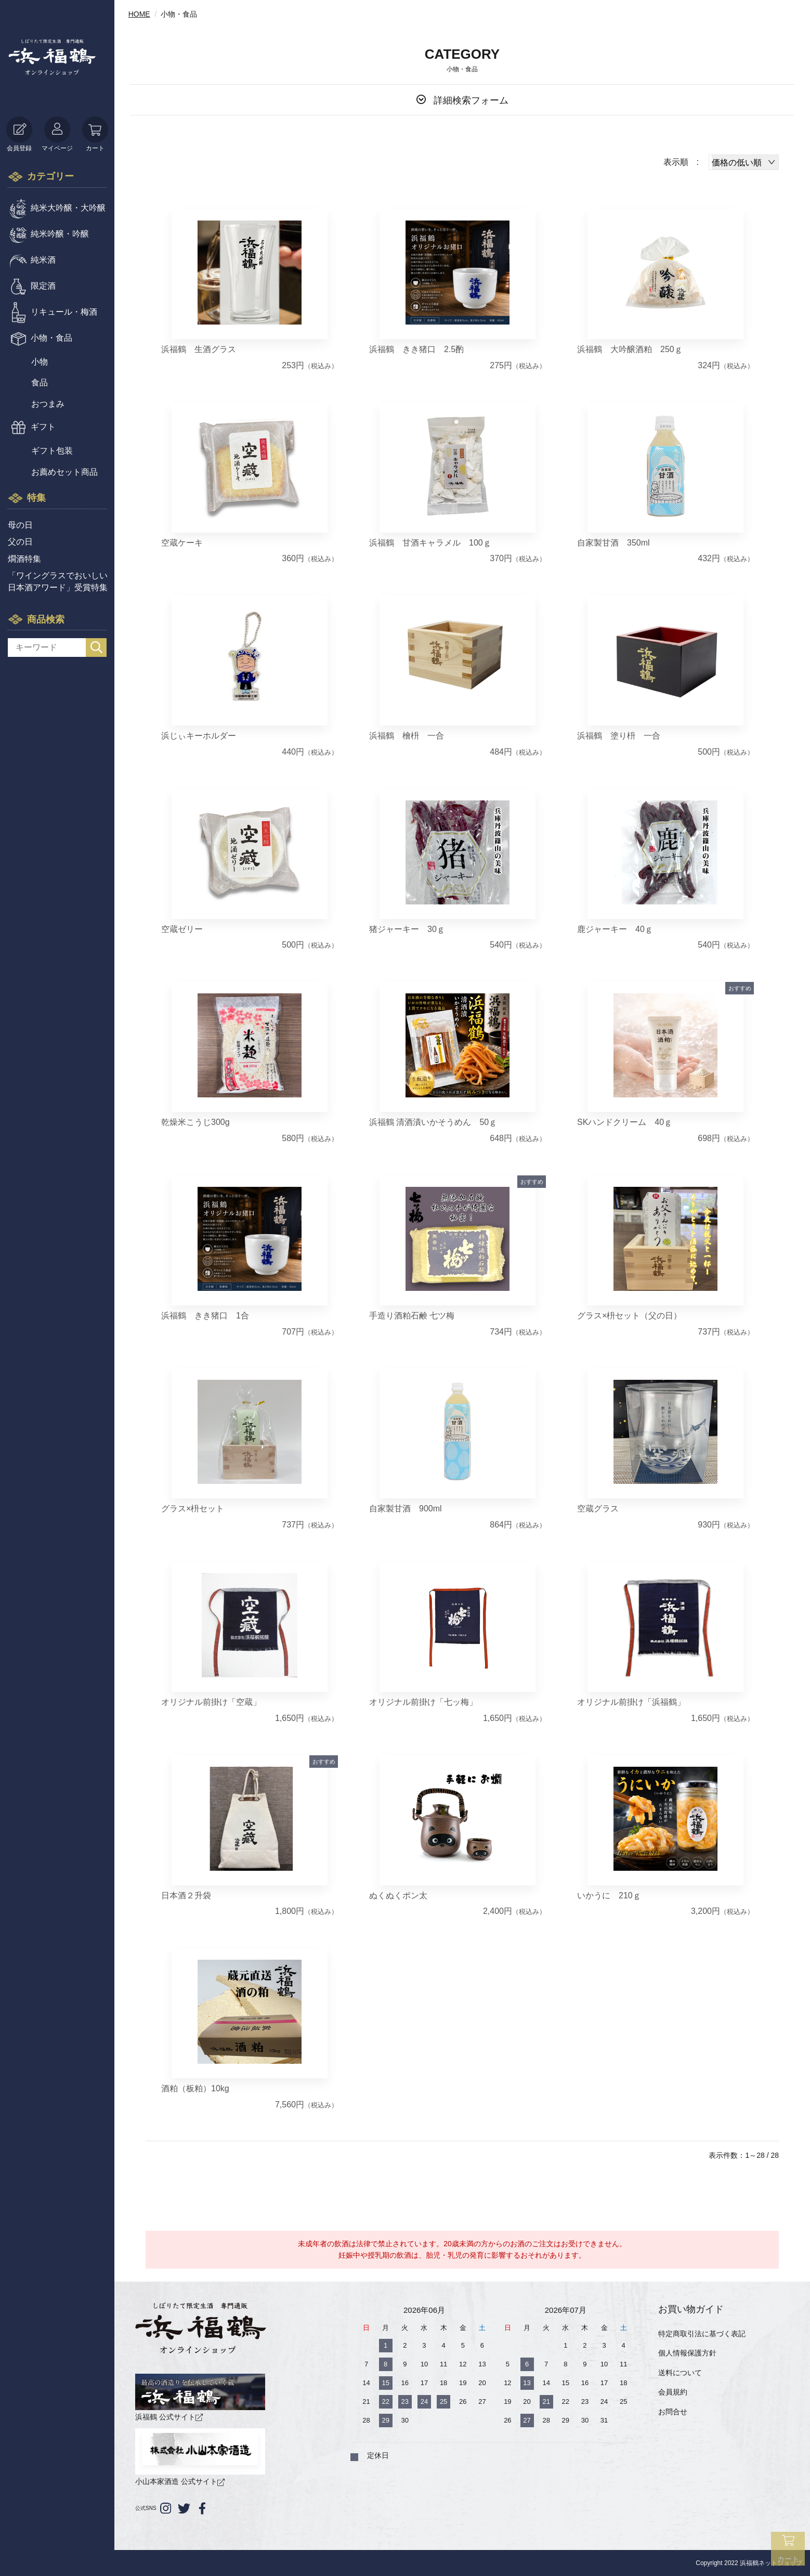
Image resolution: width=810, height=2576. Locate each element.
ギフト (43, 426)
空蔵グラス (598, 1508)
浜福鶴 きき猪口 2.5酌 (416, 349)
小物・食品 (51, 337)
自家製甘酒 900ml (405, 1508)
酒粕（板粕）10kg (195, 2088)
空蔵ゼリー (182, 929)
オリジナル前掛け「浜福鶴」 (631, 1702)
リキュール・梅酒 (64, 311)
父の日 (20, 541)
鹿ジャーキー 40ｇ (615, 929)
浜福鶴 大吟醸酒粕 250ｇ (630, 349)
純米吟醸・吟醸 (60, 233)
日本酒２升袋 (186, 1895)
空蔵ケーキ (182, 542)
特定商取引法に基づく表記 (702, 2333)
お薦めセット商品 (64, 472)
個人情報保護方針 (687, 2353)
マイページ (57, 134)
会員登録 (19, 134)
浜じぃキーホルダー (198, 735)
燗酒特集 (24, 558)
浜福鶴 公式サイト (200, 2397)
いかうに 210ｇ (609, 1895)
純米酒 (43, 259)
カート (95, 134)
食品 (39, 382)
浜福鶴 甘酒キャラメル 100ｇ (430, 542)
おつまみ (47, 403)
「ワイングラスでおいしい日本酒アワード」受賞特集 (58, 581)
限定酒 (43, 285)
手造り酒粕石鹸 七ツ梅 (411, 1315)
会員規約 (672, 2392)
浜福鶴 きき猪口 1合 (205, 1315)
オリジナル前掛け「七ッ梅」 (423, 1702)
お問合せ (672, 2411)
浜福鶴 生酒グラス (198, 349)
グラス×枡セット (192, 1508)
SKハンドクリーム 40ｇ (624, 1122)
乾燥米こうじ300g (195, 1122)
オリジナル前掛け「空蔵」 (211, 1702)
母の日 (20, 525)
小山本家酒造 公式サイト (200, 2457)
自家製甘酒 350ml (613, 542)
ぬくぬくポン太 (398, 1895)
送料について (680, 2372)
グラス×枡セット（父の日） (629, 1315)
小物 (39, 361)
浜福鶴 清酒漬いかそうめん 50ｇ (433, 1122)
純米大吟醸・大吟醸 (68, 207)
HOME (139, 14)
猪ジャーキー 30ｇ (407, 929)
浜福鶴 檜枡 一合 (406, 735)
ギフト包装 (52, 450)
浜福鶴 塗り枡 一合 (618, 735)
